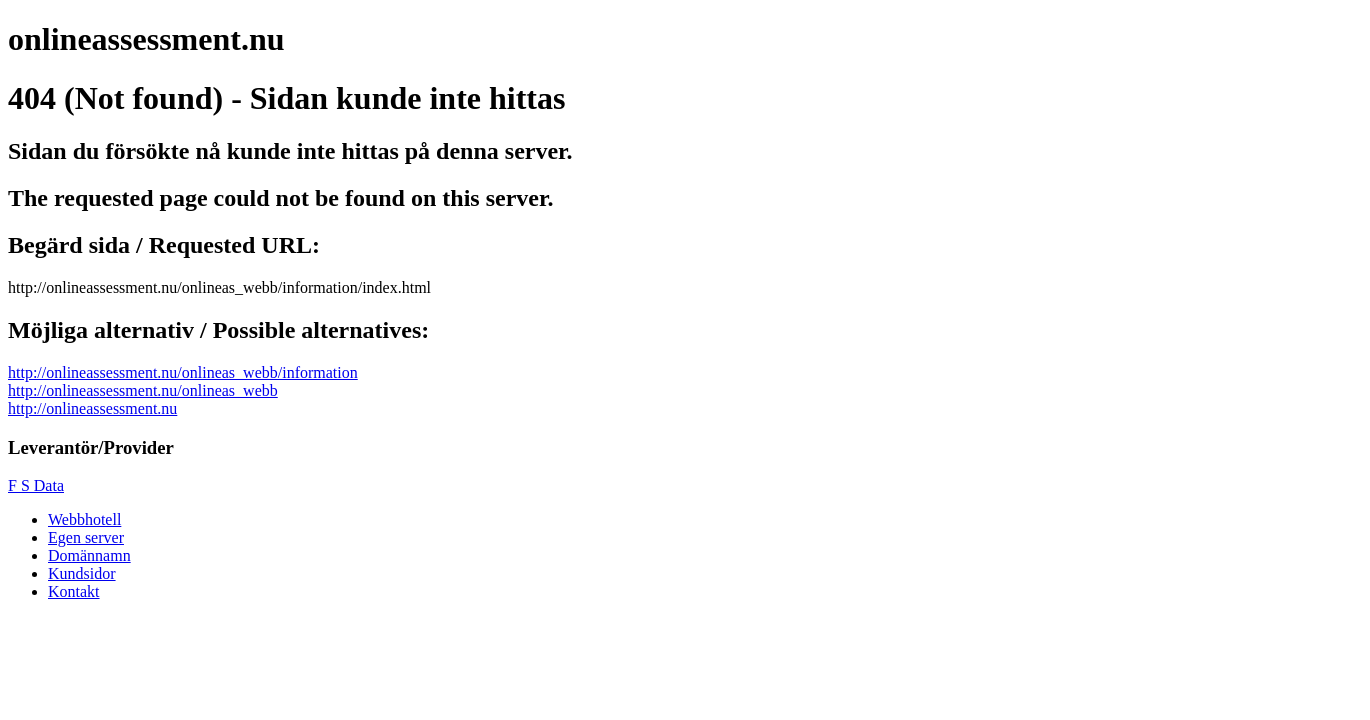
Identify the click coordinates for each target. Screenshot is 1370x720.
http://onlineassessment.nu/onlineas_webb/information (183, 372)
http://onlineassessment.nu (92, 408)
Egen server (86, 537)
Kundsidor (82, 573)
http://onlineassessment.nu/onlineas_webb (143, 390)
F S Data (36, 485)
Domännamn (89, 555)
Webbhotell (84, 519)
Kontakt (74, 591)
